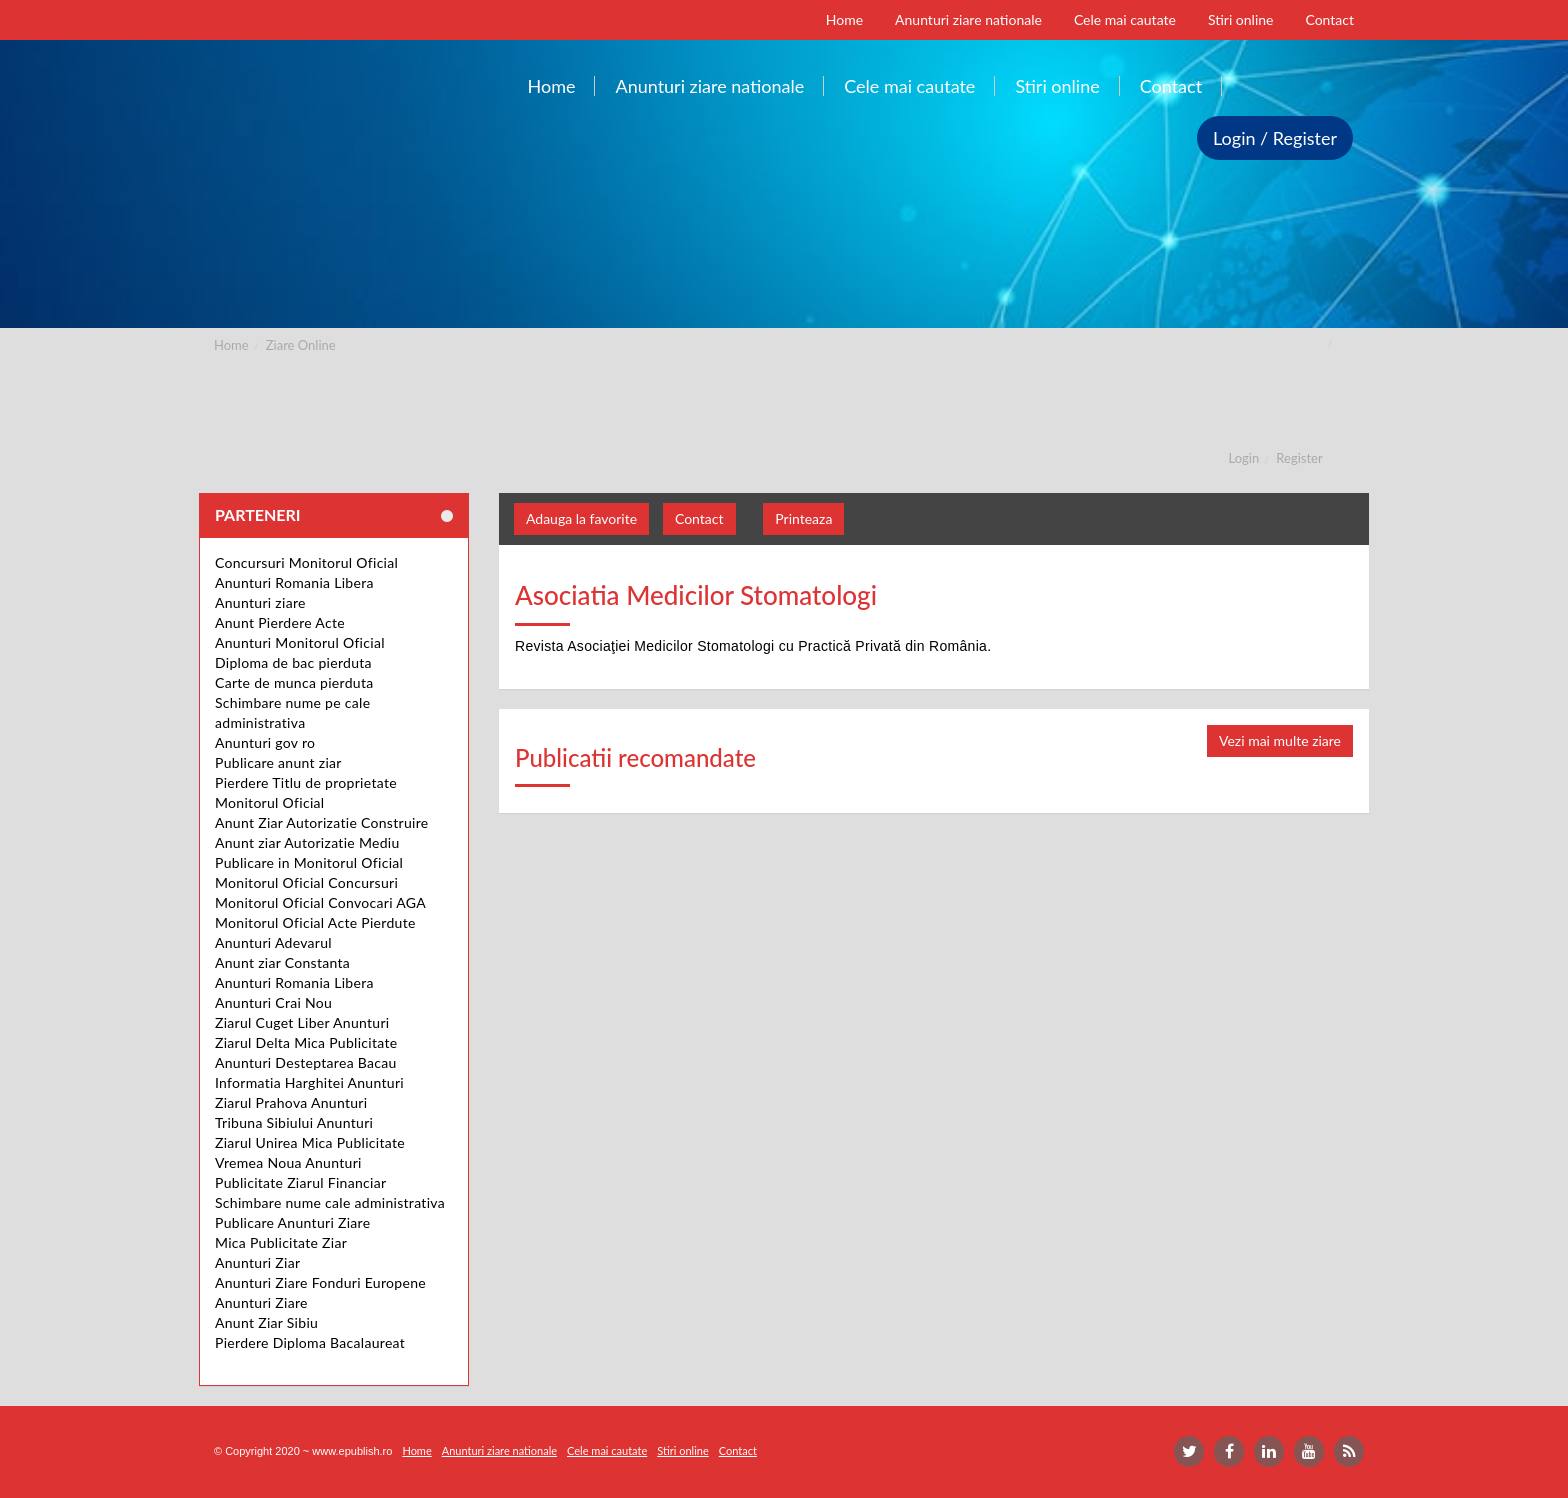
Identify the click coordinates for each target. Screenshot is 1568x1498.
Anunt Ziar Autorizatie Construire (321, 822)
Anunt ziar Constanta (282, 962)
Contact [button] (699, 518)
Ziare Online (301, 345)
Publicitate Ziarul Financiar (300, 1182)
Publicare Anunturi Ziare (292, 1222)
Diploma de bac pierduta (293, 662)
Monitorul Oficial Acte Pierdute (315, 922)
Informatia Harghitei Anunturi (309, 1082)
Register (1299, 458)
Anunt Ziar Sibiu (266, 1322)
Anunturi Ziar (257, 1262)
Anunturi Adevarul (273, 942)
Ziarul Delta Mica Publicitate (306, 1042)
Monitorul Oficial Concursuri (306, 882)
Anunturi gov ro (265, 742)
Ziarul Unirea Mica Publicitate (310, 1142)
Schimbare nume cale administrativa (330, 1202)
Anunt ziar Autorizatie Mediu (307, 842)
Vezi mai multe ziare (1280, 740)
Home (231, 345)
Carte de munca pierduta (294, 682)
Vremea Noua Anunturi (288, 1162)
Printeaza (803, 518)
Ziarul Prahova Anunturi (291, 1102)
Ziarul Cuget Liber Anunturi (302, 1022)
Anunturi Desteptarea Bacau (306, 1062)
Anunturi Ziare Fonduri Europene (320, 1282)
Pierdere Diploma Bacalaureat (310, 1342)
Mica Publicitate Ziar (281, 1242)
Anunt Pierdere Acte (280, 622)
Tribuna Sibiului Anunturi (294, 1122)
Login (1244, 458)
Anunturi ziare (260, 602)
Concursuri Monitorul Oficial (306, 562)
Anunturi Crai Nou (273, 1002)
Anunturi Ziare (261, 1302)
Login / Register (1275, 138)
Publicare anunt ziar (278, 762)
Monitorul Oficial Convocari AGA (320, 902)
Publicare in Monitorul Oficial (309, 862)
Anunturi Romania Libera (294, 582)
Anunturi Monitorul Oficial (300, 642)
